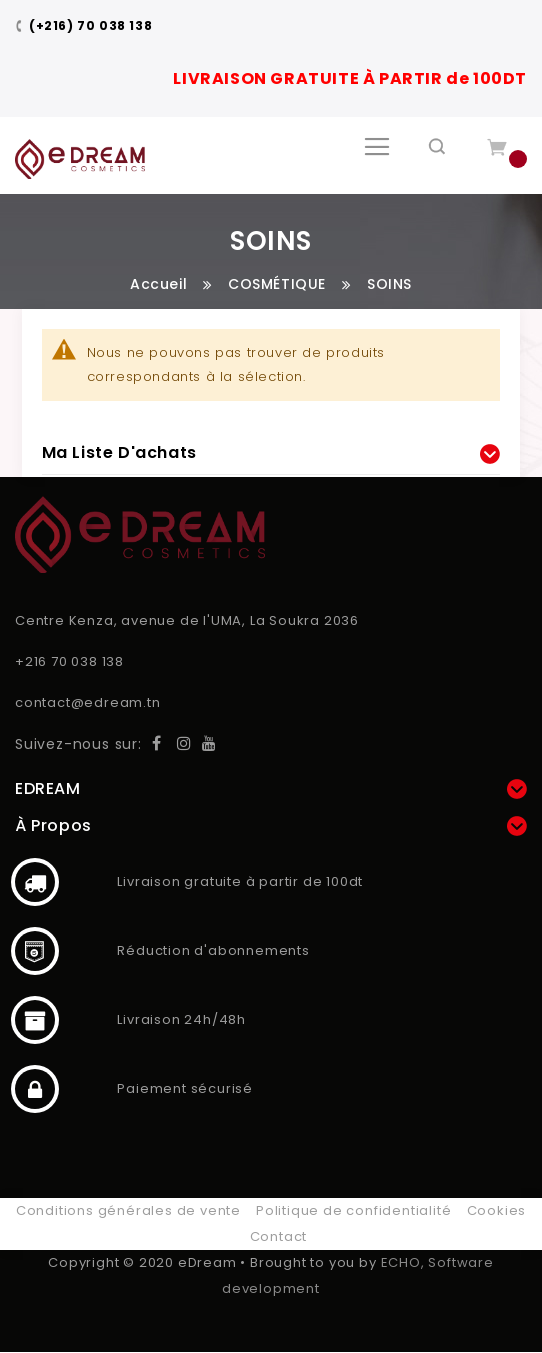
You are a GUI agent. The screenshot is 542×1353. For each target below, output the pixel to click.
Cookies (497, 1210)
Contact (279, 1236)
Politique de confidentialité (353, 1210)
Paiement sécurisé (35, 1089)
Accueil (158, 284)
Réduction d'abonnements (35, 951)
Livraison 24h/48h (35, 1020)
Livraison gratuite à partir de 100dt (35, 882)
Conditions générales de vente (128, 1210)
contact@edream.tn (88, 702)
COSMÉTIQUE (277, 284)
